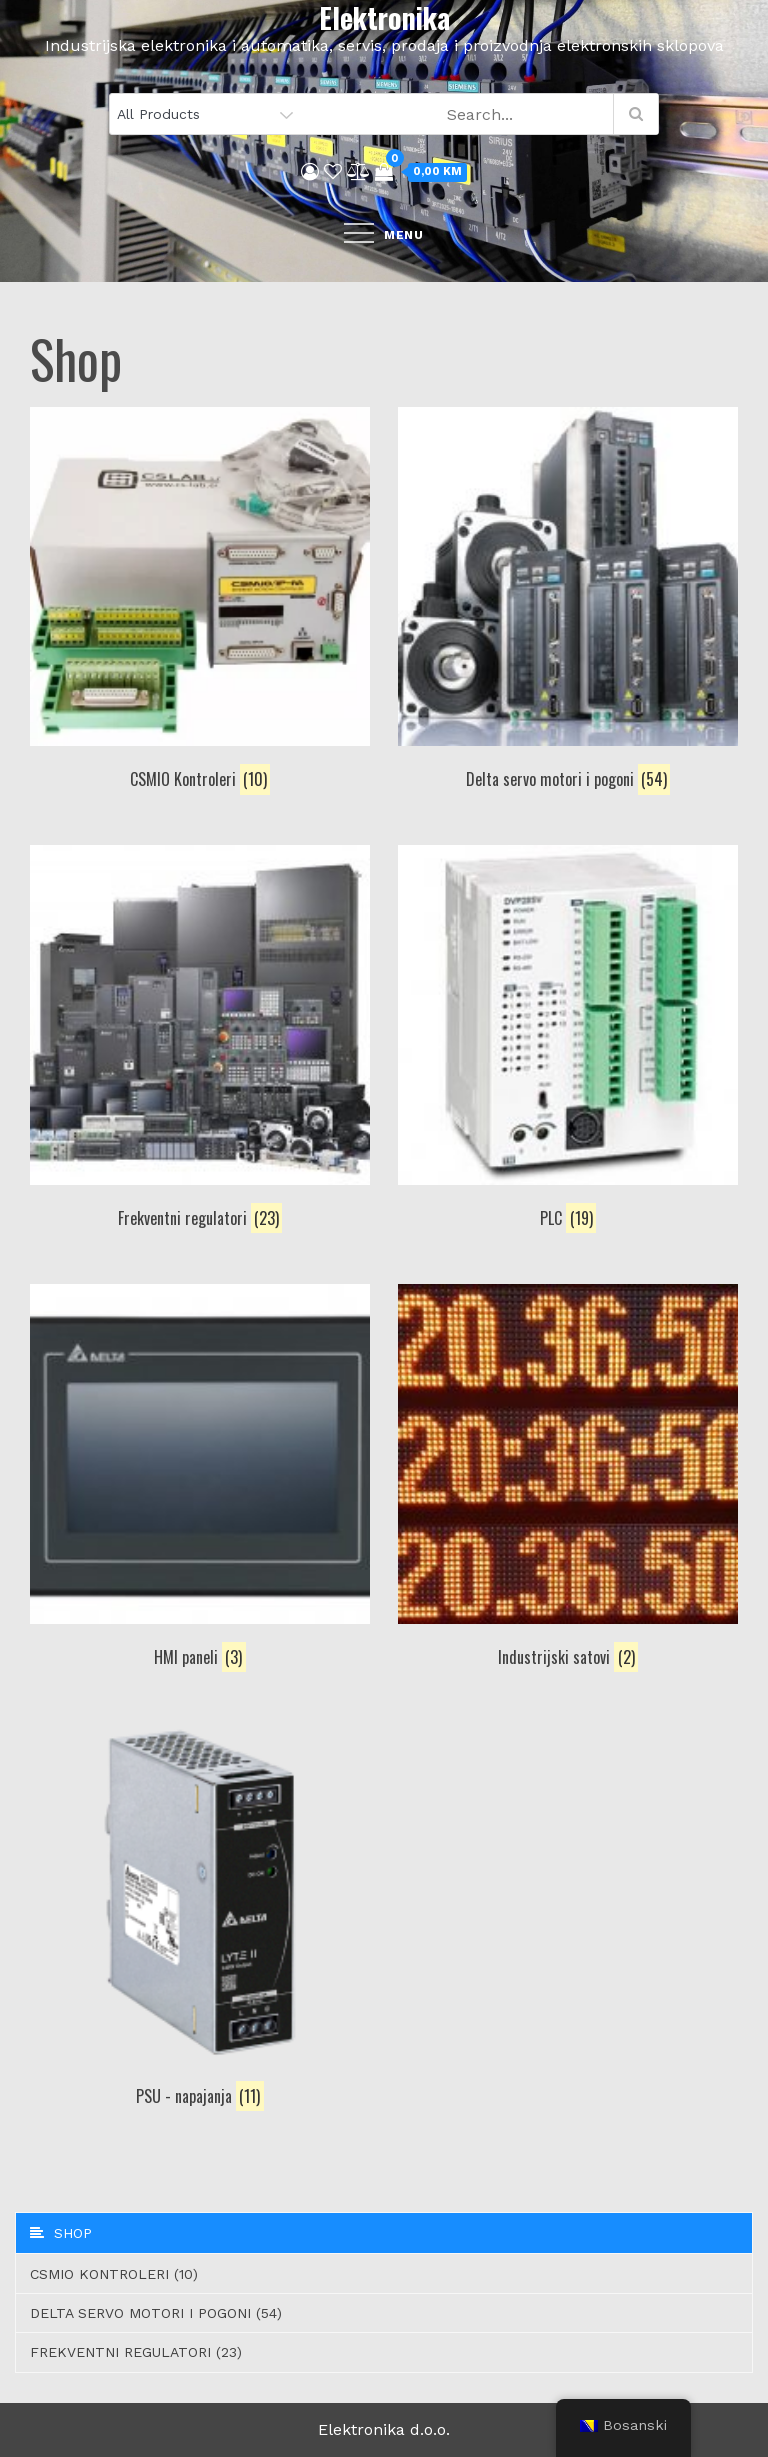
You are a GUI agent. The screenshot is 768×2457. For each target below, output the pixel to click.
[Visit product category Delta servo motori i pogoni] (568, 602)
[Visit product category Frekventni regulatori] (200, 1040)
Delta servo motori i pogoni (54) (156, 2313)
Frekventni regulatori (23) (136, 2352)
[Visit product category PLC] (568, 1040)
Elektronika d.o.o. (384, 2429)
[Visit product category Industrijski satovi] (568, 1479)
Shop (61, 2233)
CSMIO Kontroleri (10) (114, 2274)
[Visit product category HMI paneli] (200, 1479)
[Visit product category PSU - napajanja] (200, 1918)
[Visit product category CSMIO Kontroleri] (200, 602)
